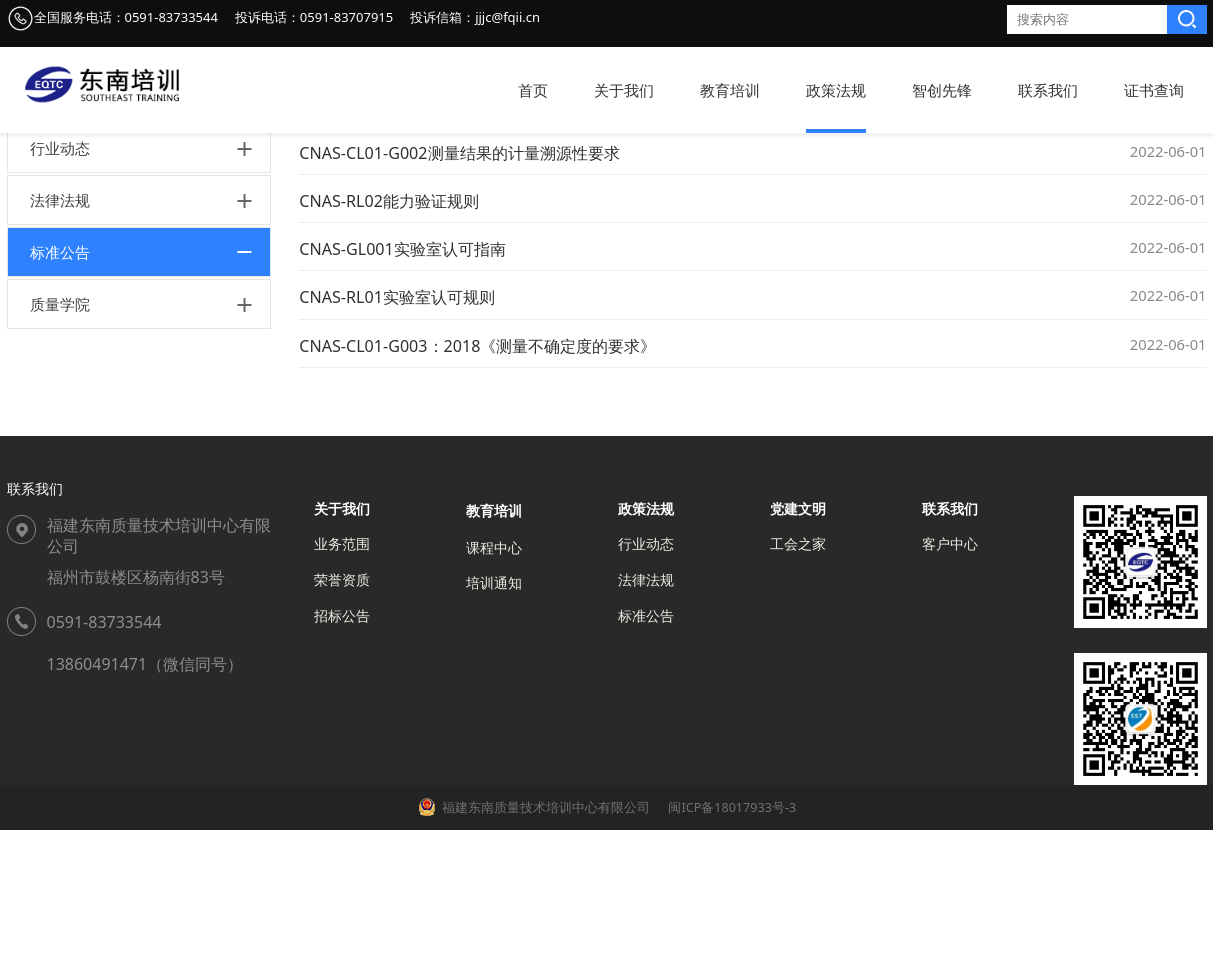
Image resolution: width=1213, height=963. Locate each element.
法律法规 (60, 333)
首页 (533, 90)
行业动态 (60, 281)
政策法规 (836, 90)
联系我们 (1048, 90)
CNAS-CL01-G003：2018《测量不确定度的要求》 (477, 479)
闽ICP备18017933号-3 (730, 940)
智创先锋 (942, 90)
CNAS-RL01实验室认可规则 (397, 430)
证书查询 (1154, 90)
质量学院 (60, 437)
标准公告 (60, 385)
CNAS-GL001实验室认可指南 (402, 382)
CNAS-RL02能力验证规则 (389, 334)
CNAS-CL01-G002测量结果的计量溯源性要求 (459, 286)
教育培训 (730, 90)
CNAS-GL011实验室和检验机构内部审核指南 (458, 238)
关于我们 (624, 90)
